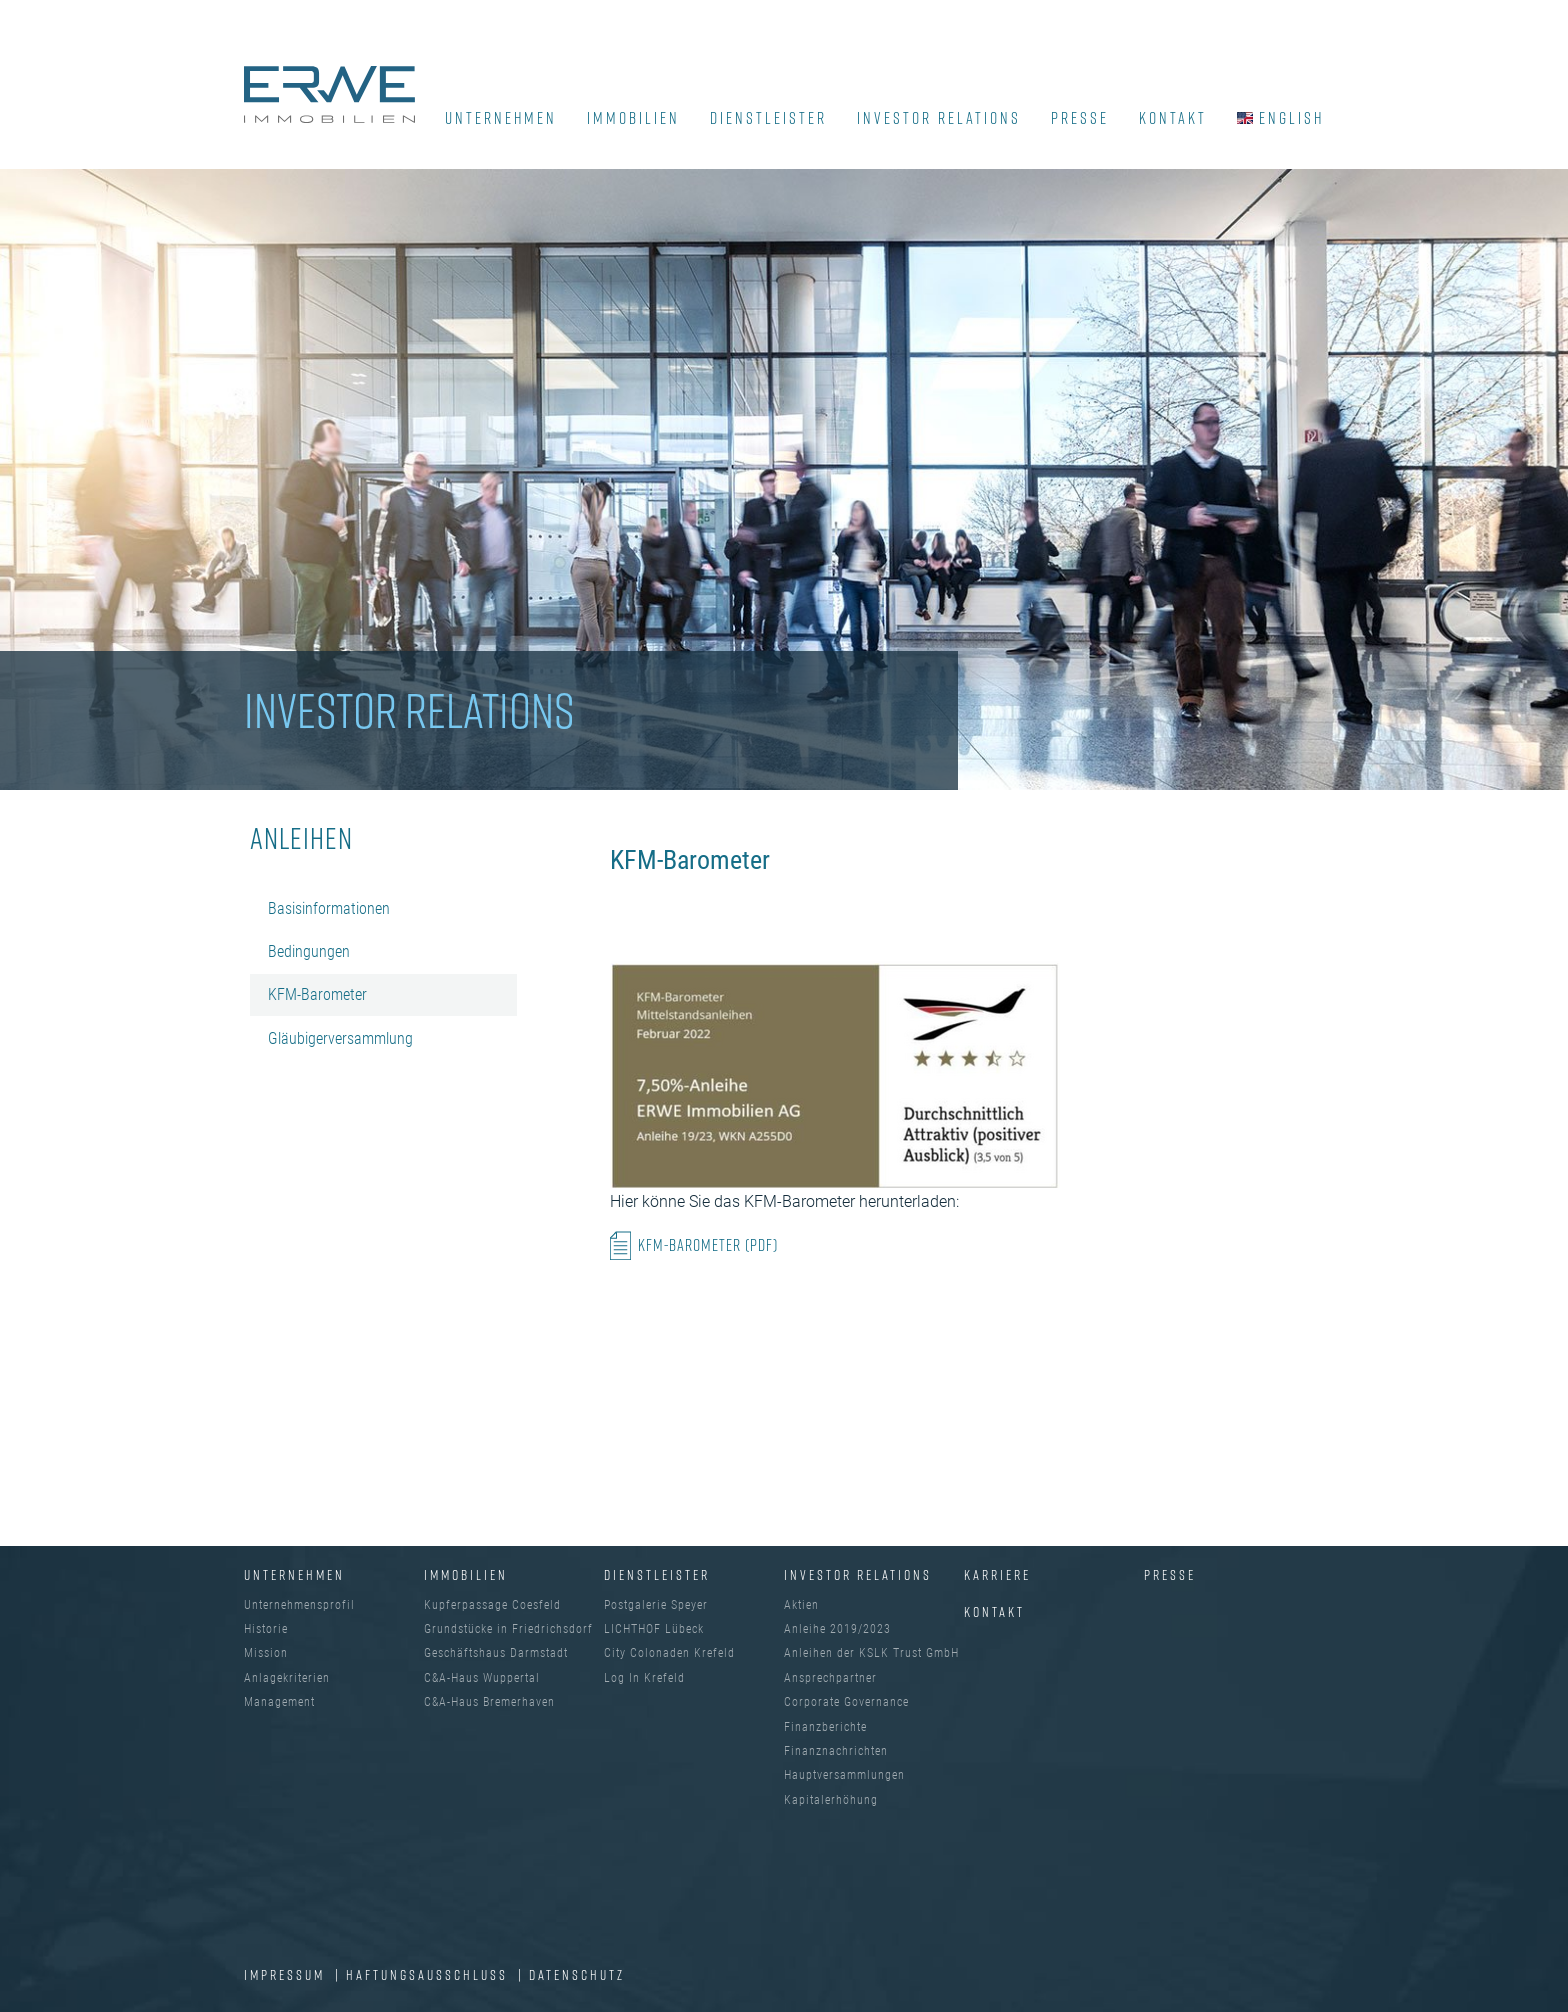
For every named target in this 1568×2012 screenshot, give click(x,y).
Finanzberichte (825, 1727)
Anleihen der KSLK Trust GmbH (871, 1653)
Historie (266, 1629)
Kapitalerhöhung (831, 1800)
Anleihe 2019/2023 (837, 1629)
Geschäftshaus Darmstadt (496, 1653)
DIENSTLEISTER (768, 118)
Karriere (997, 1574)
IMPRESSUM (287, 1974)
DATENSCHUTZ (577, 1974)
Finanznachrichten (836, 1751)
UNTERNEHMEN (501, 118)
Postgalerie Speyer (656, 1605)
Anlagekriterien (287, 1678)
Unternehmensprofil (299, 1605)
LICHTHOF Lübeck (654, 1629)
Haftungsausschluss (429, 1974)
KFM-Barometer (317, 994)
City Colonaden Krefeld (669, 1653)
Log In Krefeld (644, 1678)
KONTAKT (1173, 118)
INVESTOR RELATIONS (939, 118)
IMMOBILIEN (633, 118)
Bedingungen (309, 951)
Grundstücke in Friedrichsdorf (508, 1629)
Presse (1170, 1574)
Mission (266, 1653)
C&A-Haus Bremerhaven (489, 1702)
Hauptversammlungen (844, 1775)
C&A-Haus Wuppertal (482, 1678)
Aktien (801, 1605)
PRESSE (1080, 118)
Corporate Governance (846, 1702)
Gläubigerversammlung (340, 1038)
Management (279, 1702)
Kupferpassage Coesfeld (492, 1605)
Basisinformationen (329, 908)
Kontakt (994, 1611)
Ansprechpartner (830, 1678)
